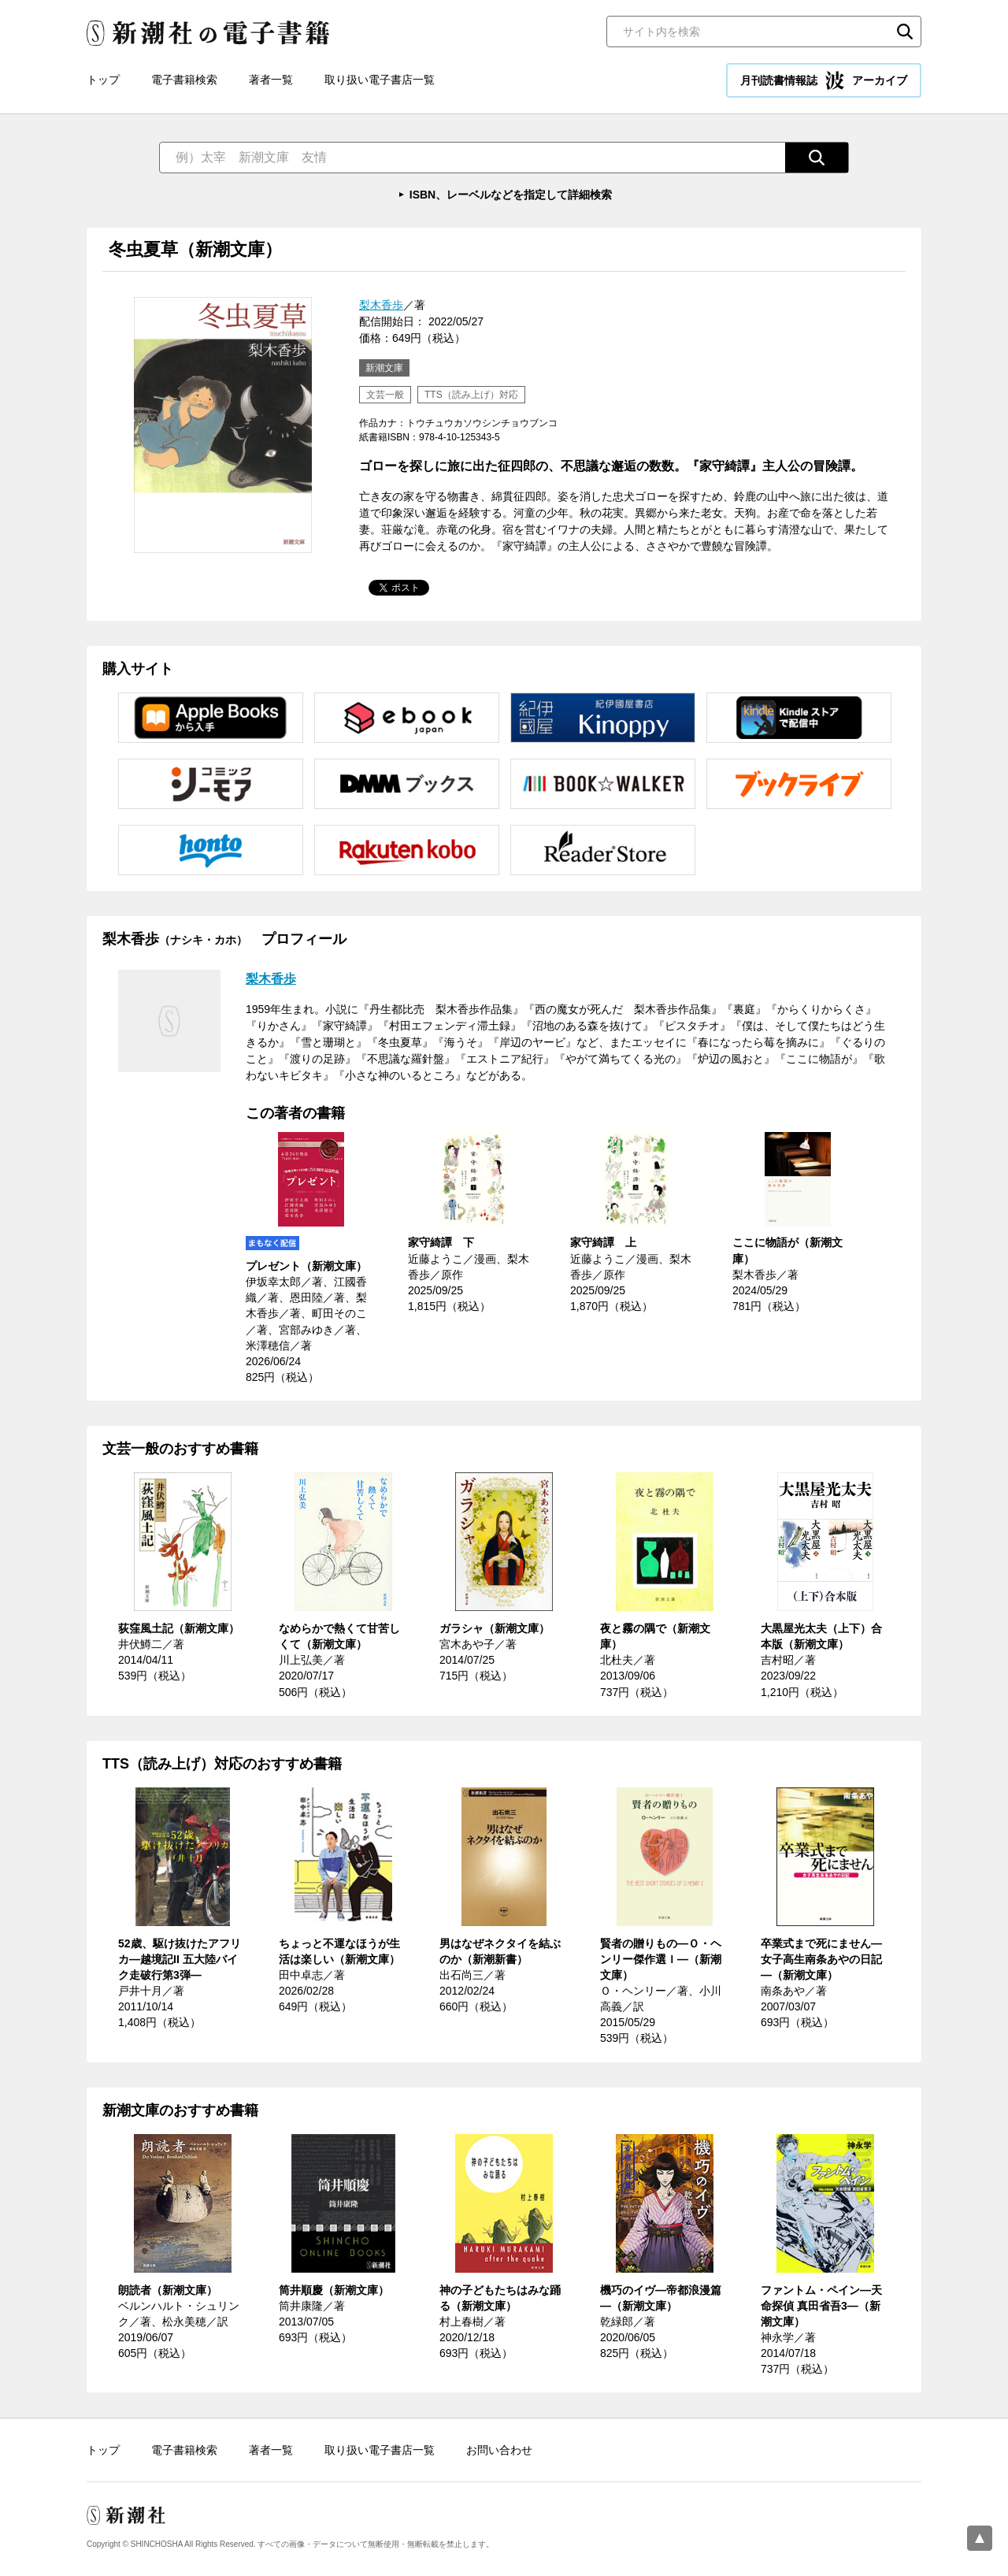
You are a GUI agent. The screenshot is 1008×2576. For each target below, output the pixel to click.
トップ (103, 79)
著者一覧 (271, 79)
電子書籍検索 (184, 79)
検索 (904, 31)
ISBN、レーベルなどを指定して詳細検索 (511, 194)
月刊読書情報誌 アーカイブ (823, 80)
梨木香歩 (381, 305)
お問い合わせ (499, 2450)
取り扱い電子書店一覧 (379, 79)
